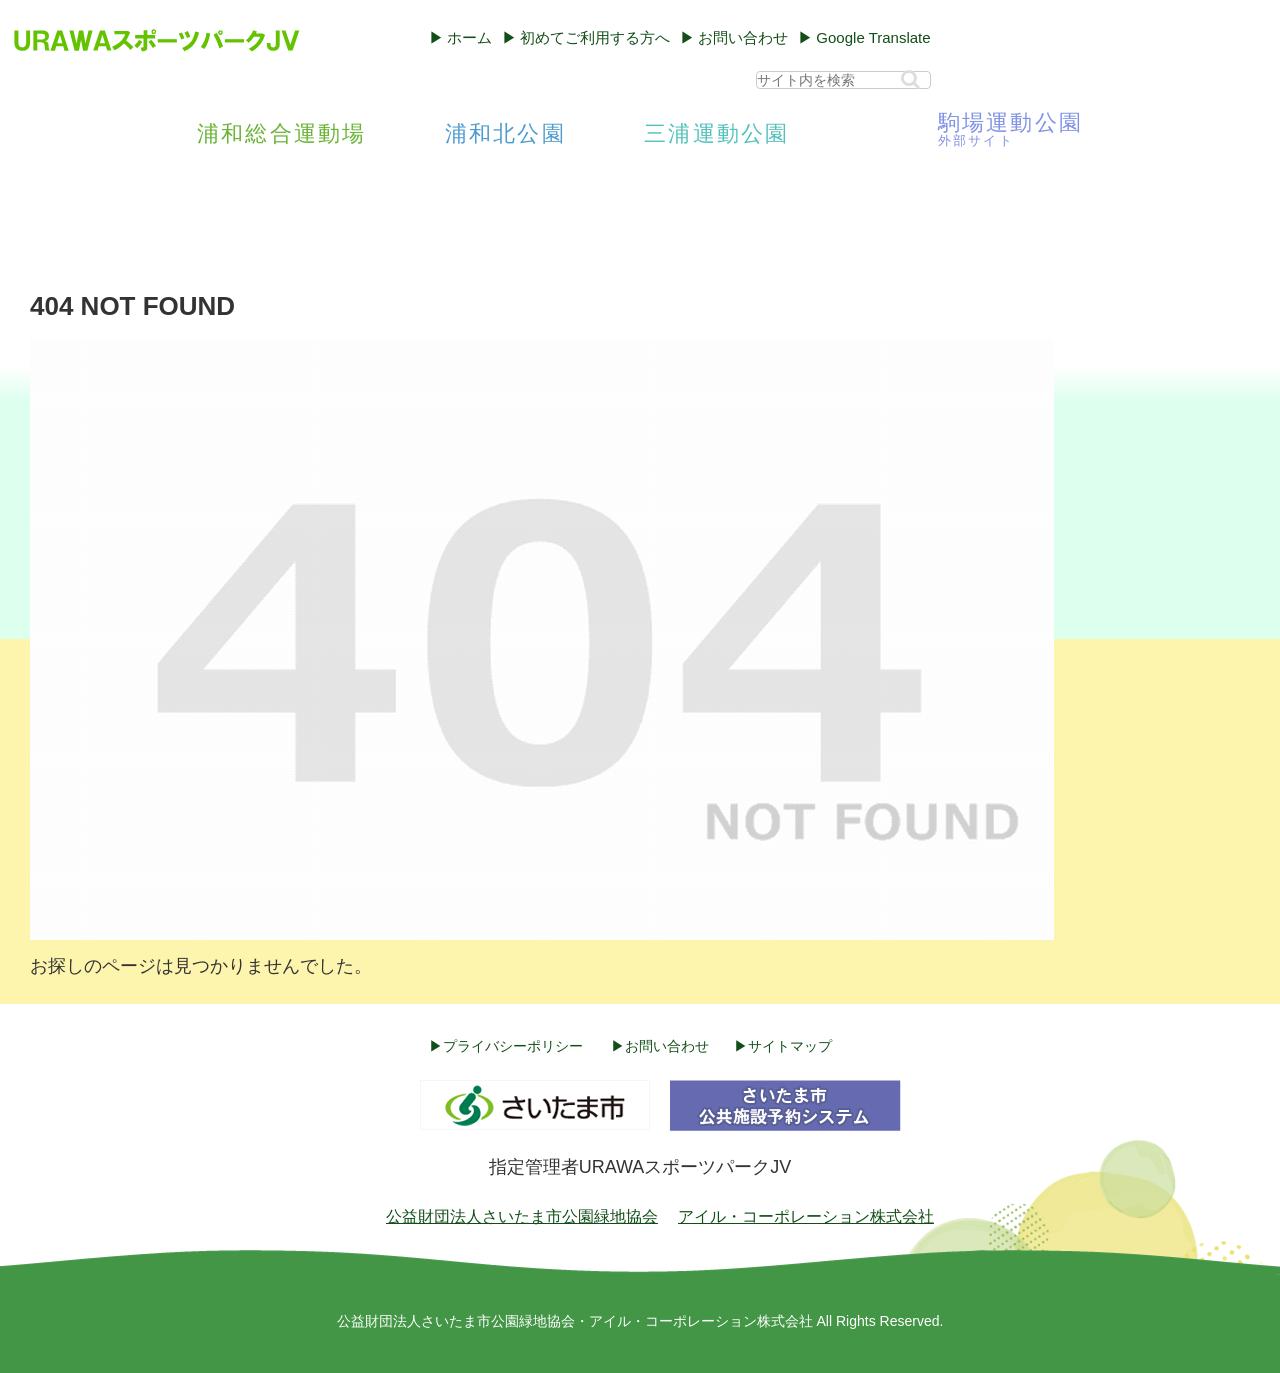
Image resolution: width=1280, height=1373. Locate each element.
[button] (910, 79)
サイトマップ (790, 1046)
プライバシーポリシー (513, 1046)
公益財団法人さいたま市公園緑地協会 (522, 1216)
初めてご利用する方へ (595, 37)
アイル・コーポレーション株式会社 (806, 1216)
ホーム (469, 37)
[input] (843, 80)
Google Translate (873, 37)
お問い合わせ (743, 37)
